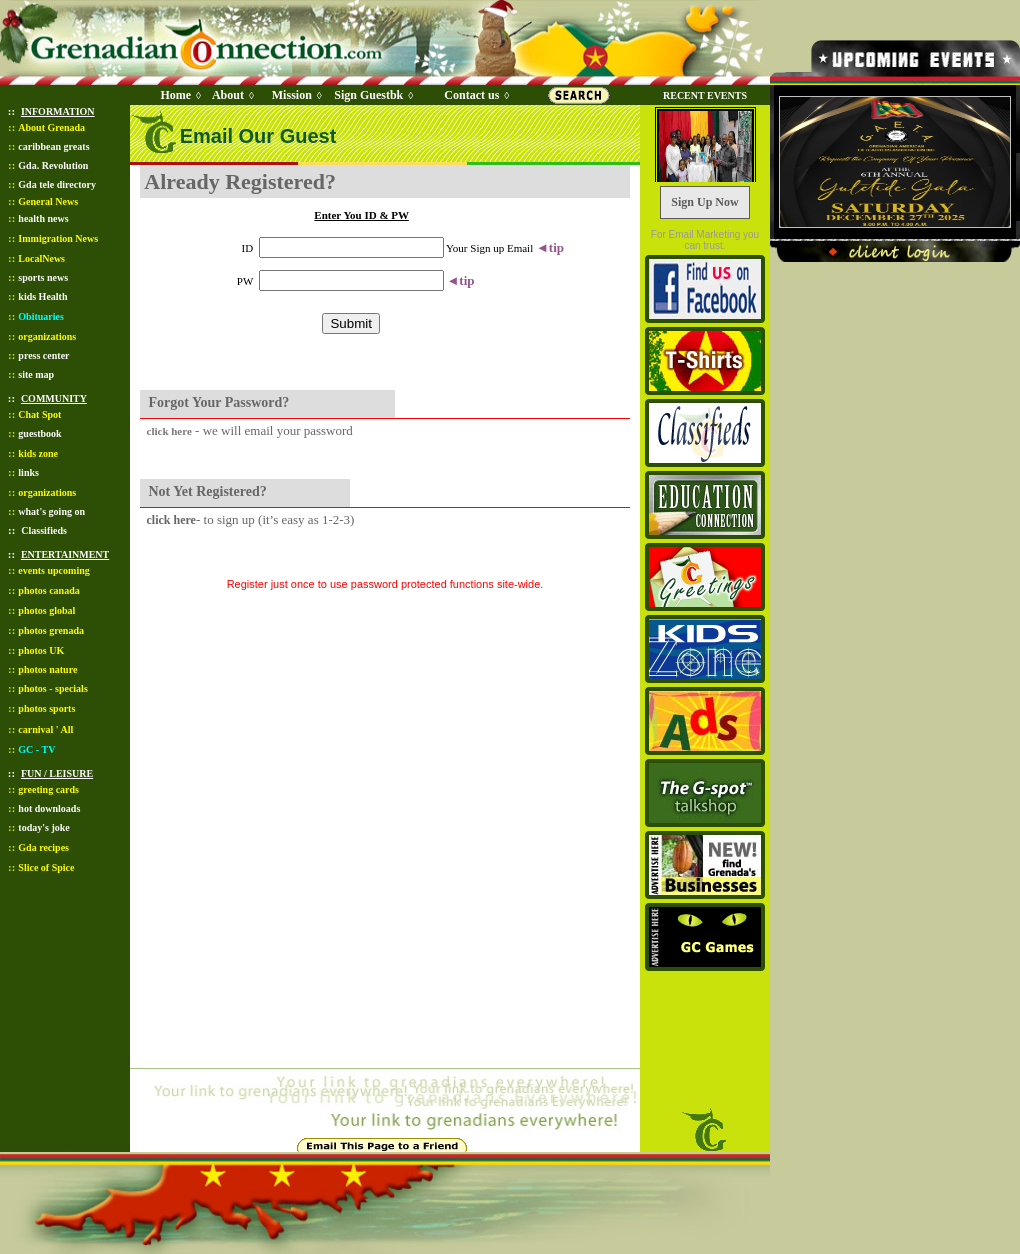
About (228, 95)
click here (169, 431)
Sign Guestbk (372, 95)
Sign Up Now (704, 202)
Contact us (471, 95)
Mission (292, 95)
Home (175, 95)
